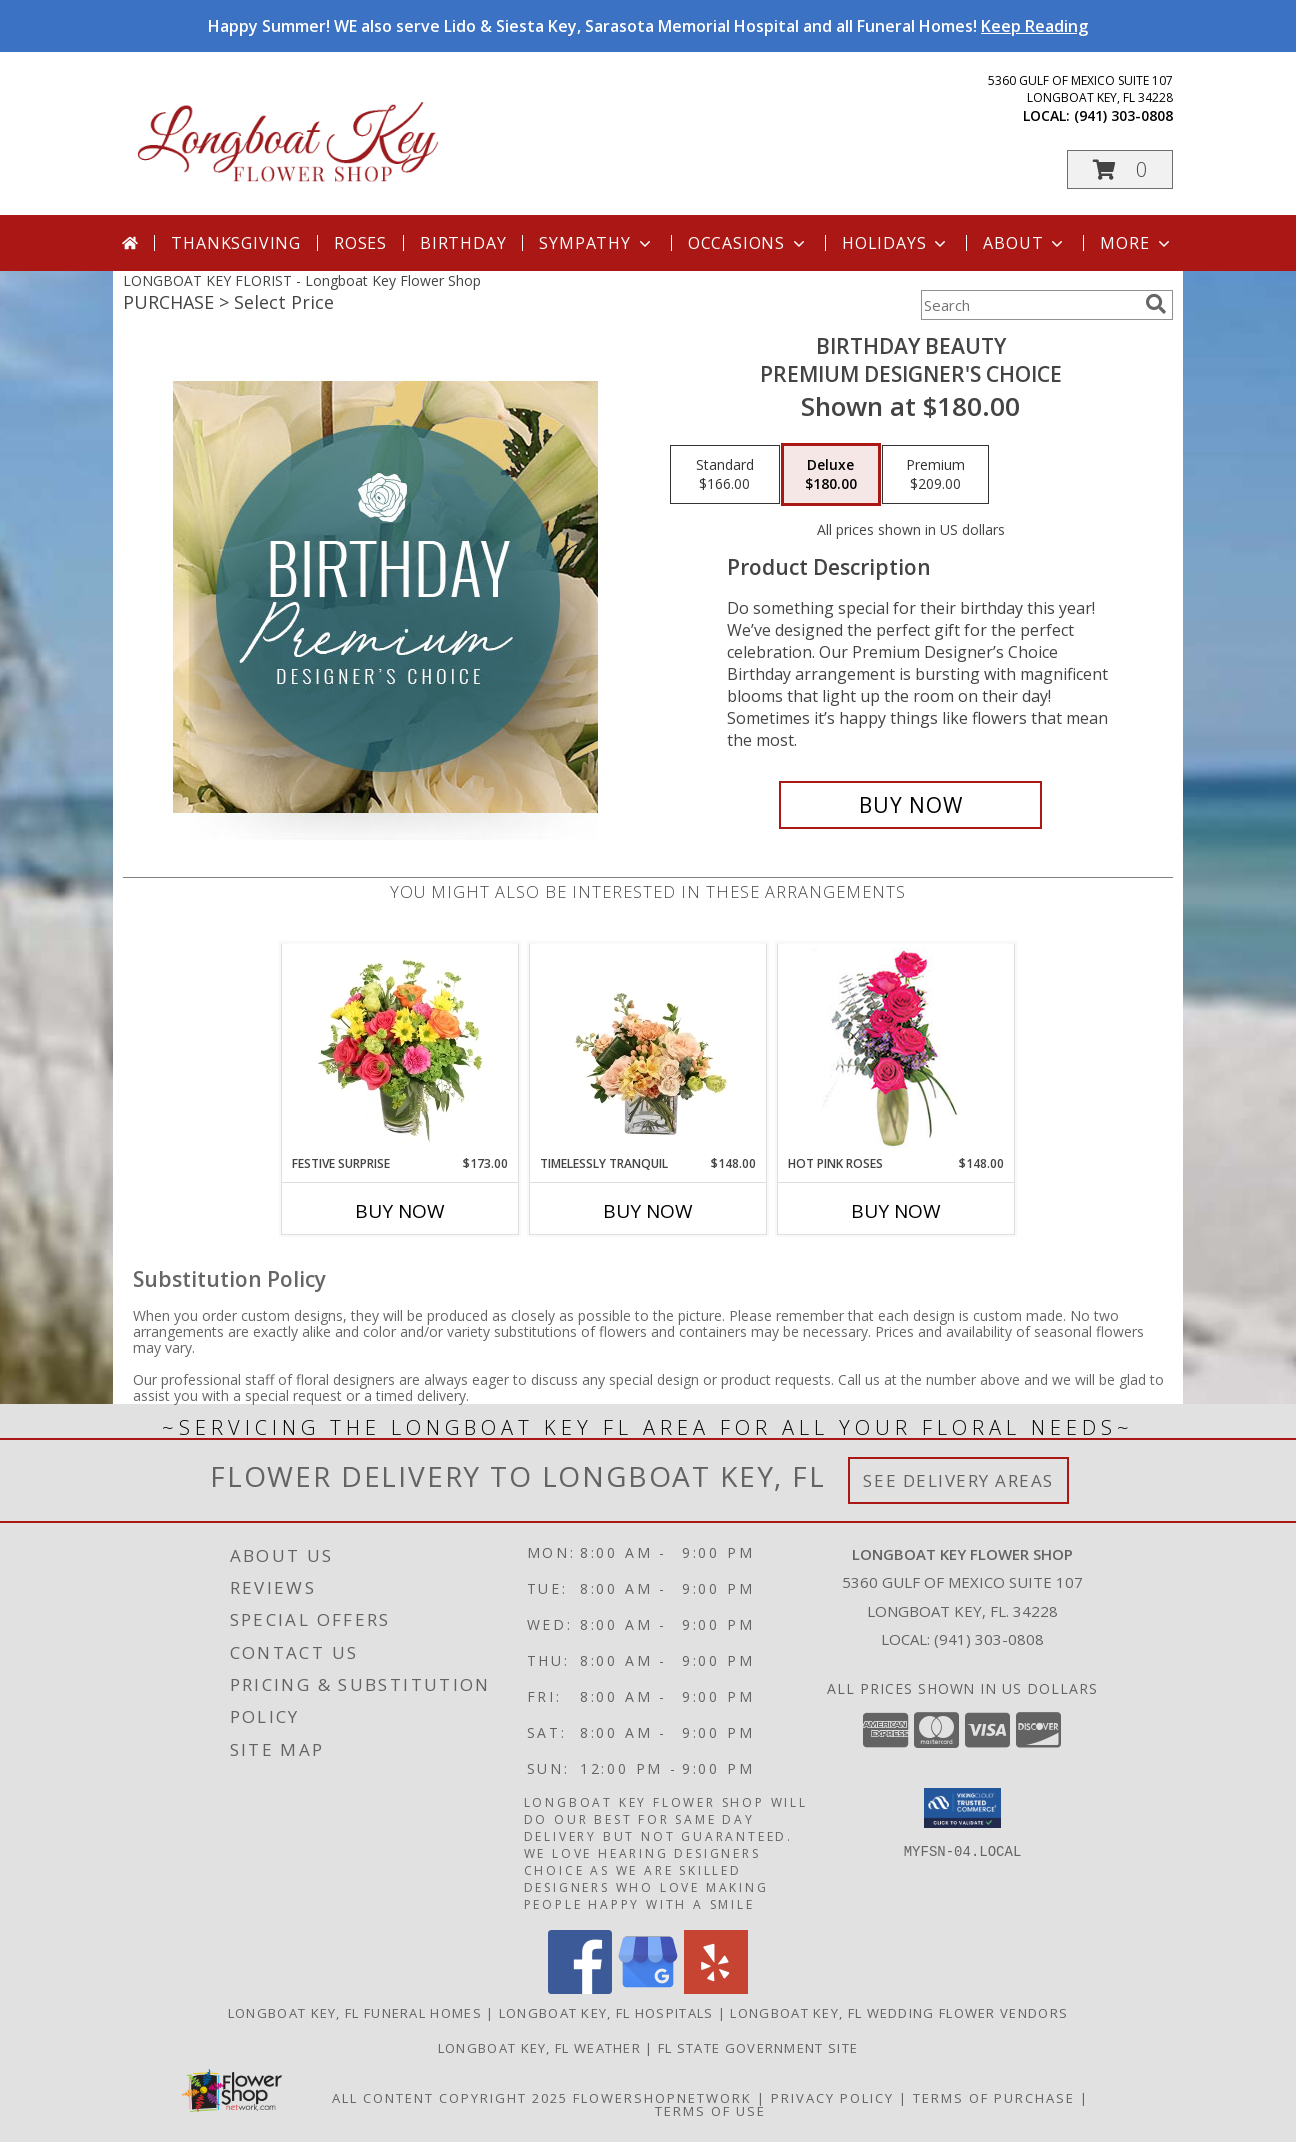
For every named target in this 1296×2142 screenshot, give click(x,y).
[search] (1156, 304)
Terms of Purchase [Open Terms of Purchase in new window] (994, 2098)
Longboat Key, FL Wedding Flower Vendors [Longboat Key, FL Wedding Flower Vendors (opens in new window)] (899, 2013)
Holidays (896, 243)
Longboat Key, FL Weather (539, 2048)
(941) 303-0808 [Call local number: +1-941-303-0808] (1123, 115)
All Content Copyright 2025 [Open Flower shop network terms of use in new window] (450, 2098)
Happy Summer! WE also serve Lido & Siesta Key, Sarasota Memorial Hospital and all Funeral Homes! (648, 26)
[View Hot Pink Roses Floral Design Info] (896, 1049)
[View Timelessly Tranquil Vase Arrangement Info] (648, 1049)
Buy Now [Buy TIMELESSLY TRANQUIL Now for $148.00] (648, 1211)
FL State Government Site (758, 2048)
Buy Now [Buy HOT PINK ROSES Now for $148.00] (896, 1211)
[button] (1120, 169)
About (1025, 243)
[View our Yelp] (716, 1988)
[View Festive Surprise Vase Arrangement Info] (400, 1049)
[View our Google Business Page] (648, 1988)
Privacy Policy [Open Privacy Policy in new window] (832, 2098)
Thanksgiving (236, 243)
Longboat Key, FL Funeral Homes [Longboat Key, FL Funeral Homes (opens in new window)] (355, 2013)
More (1136, 243)
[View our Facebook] (580, 1988)
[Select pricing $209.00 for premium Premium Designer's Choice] (935, 475)
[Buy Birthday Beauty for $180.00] (910, 805)
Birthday (463, 243)
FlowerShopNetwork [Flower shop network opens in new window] (662, 2098)
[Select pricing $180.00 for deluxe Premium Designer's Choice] (831, 475)
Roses (360, 243)
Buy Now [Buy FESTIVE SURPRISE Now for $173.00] (400, 1211)
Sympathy (596, 243)
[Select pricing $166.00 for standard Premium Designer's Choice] (725, 475)
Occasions (748, 243)
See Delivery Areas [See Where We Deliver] (958, 1480)
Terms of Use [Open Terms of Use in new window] (710, 2111)
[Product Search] (1029, 305)
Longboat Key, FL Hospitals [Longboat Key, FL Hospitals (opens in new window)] (606, 2013)
